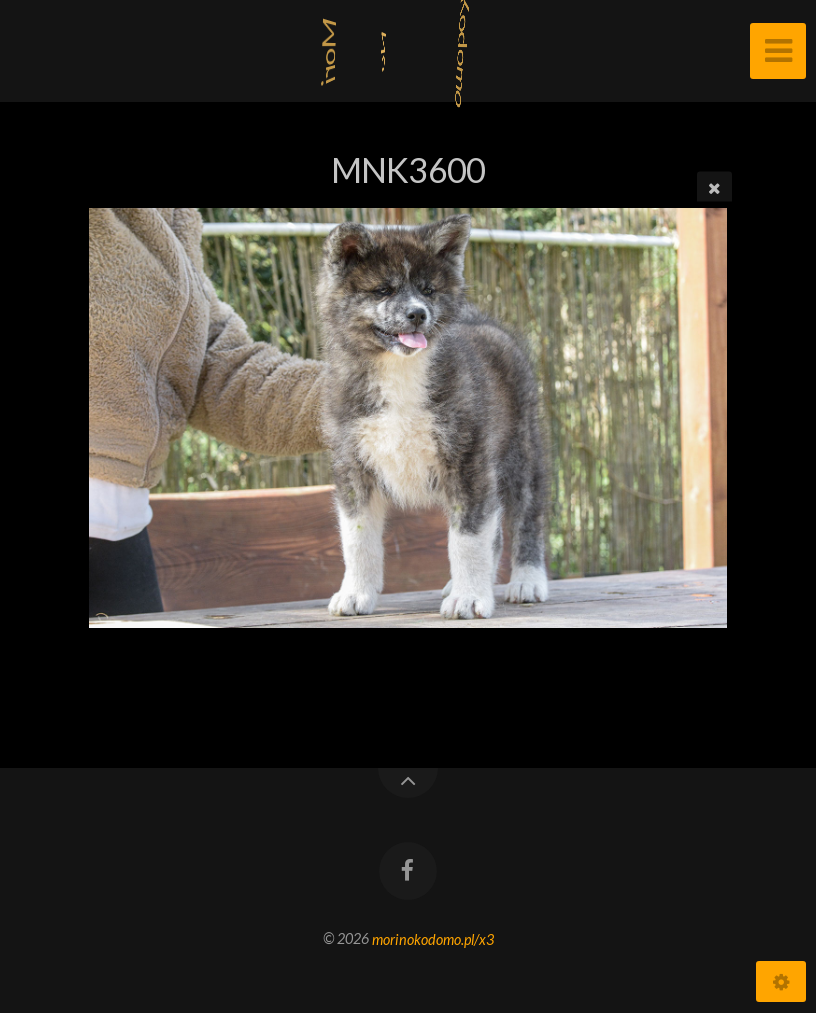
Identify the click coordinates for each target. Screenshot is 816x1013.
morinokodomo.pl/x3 (433, 938)
